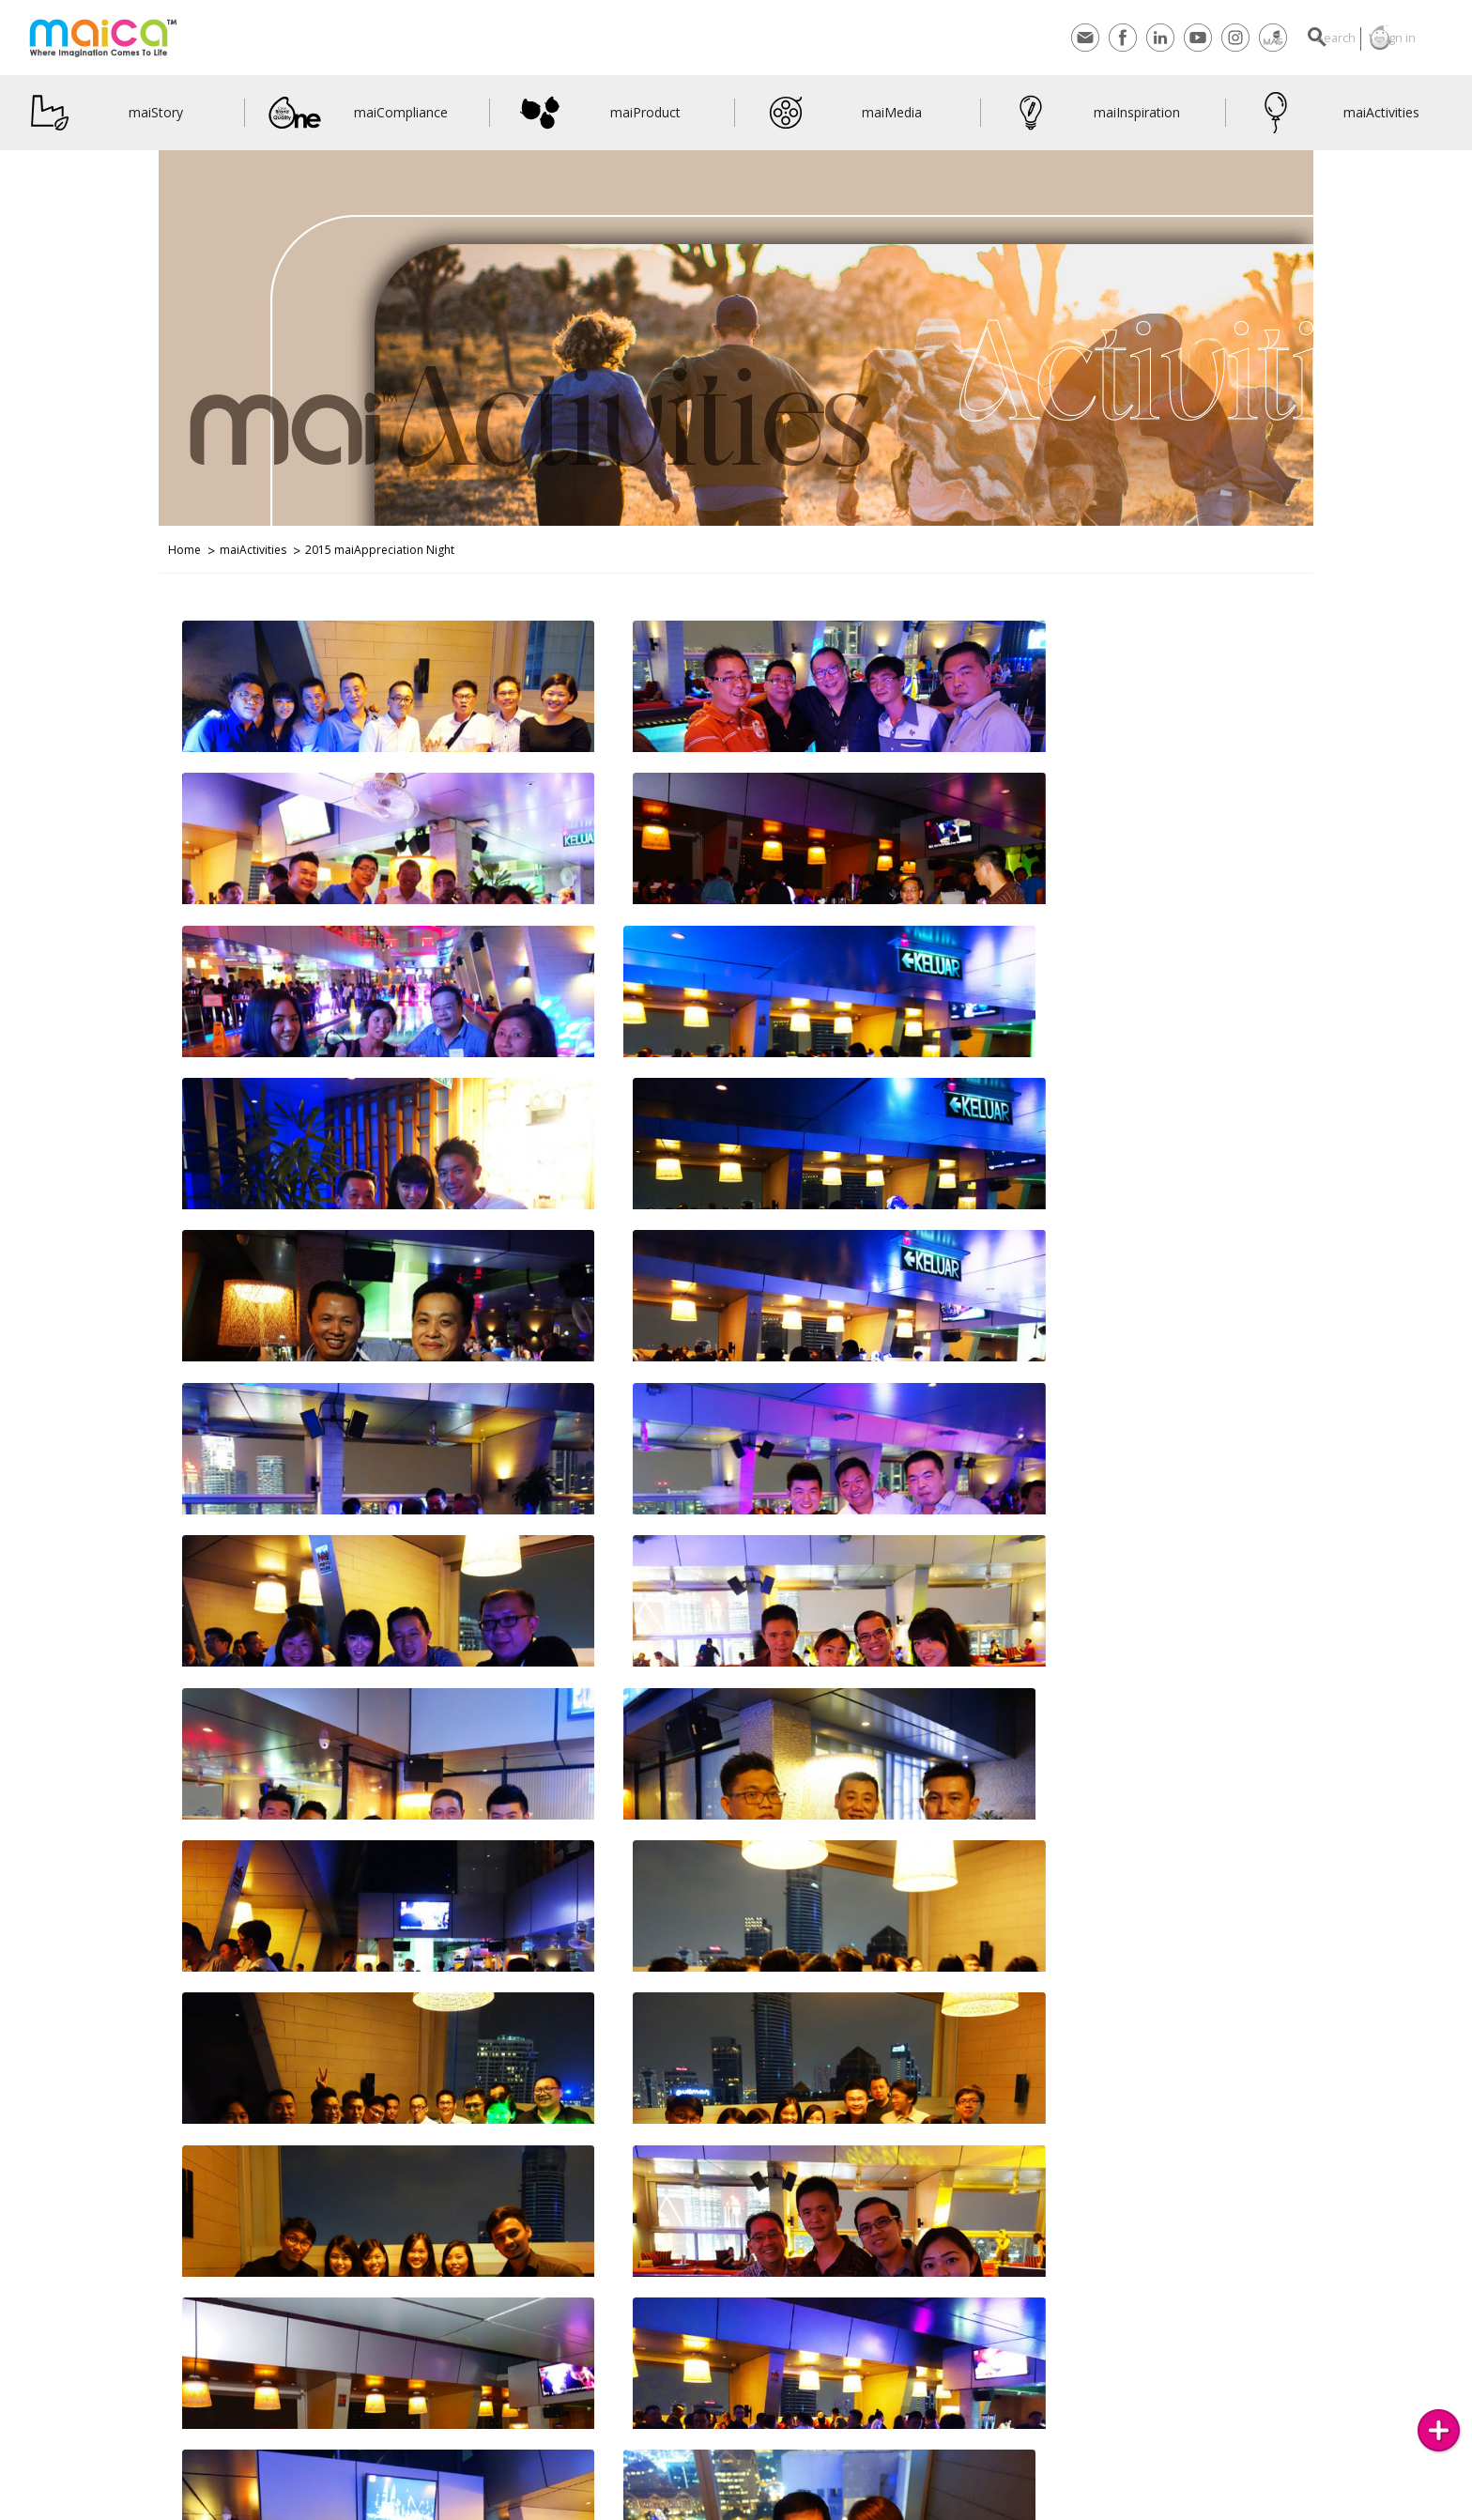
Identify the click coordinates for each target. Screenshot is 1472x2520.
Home (184, 550)
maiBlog (700, 2507)
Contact (1044, 37)
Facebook (1081, 37)
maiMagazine (1232, 37)
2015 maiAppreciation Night (379, 550)
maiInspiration (1092, 112)
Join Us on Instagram (266, 2507)
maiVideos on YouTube (494, 2507)
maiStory (103, 112)
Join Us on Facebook (378, 2507)
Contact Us (52, 2507)
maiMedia (840, 112)
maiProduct (597, 112)
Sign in (1385, 37)
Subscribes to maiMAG (148, 2507)
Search (1304, 37)
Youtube (1156, 37)
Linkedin (1119, 37)
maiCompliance (358, 112)
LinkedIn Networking (613, 2507)
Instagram (1194, 37)
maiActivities (1334, 112)
